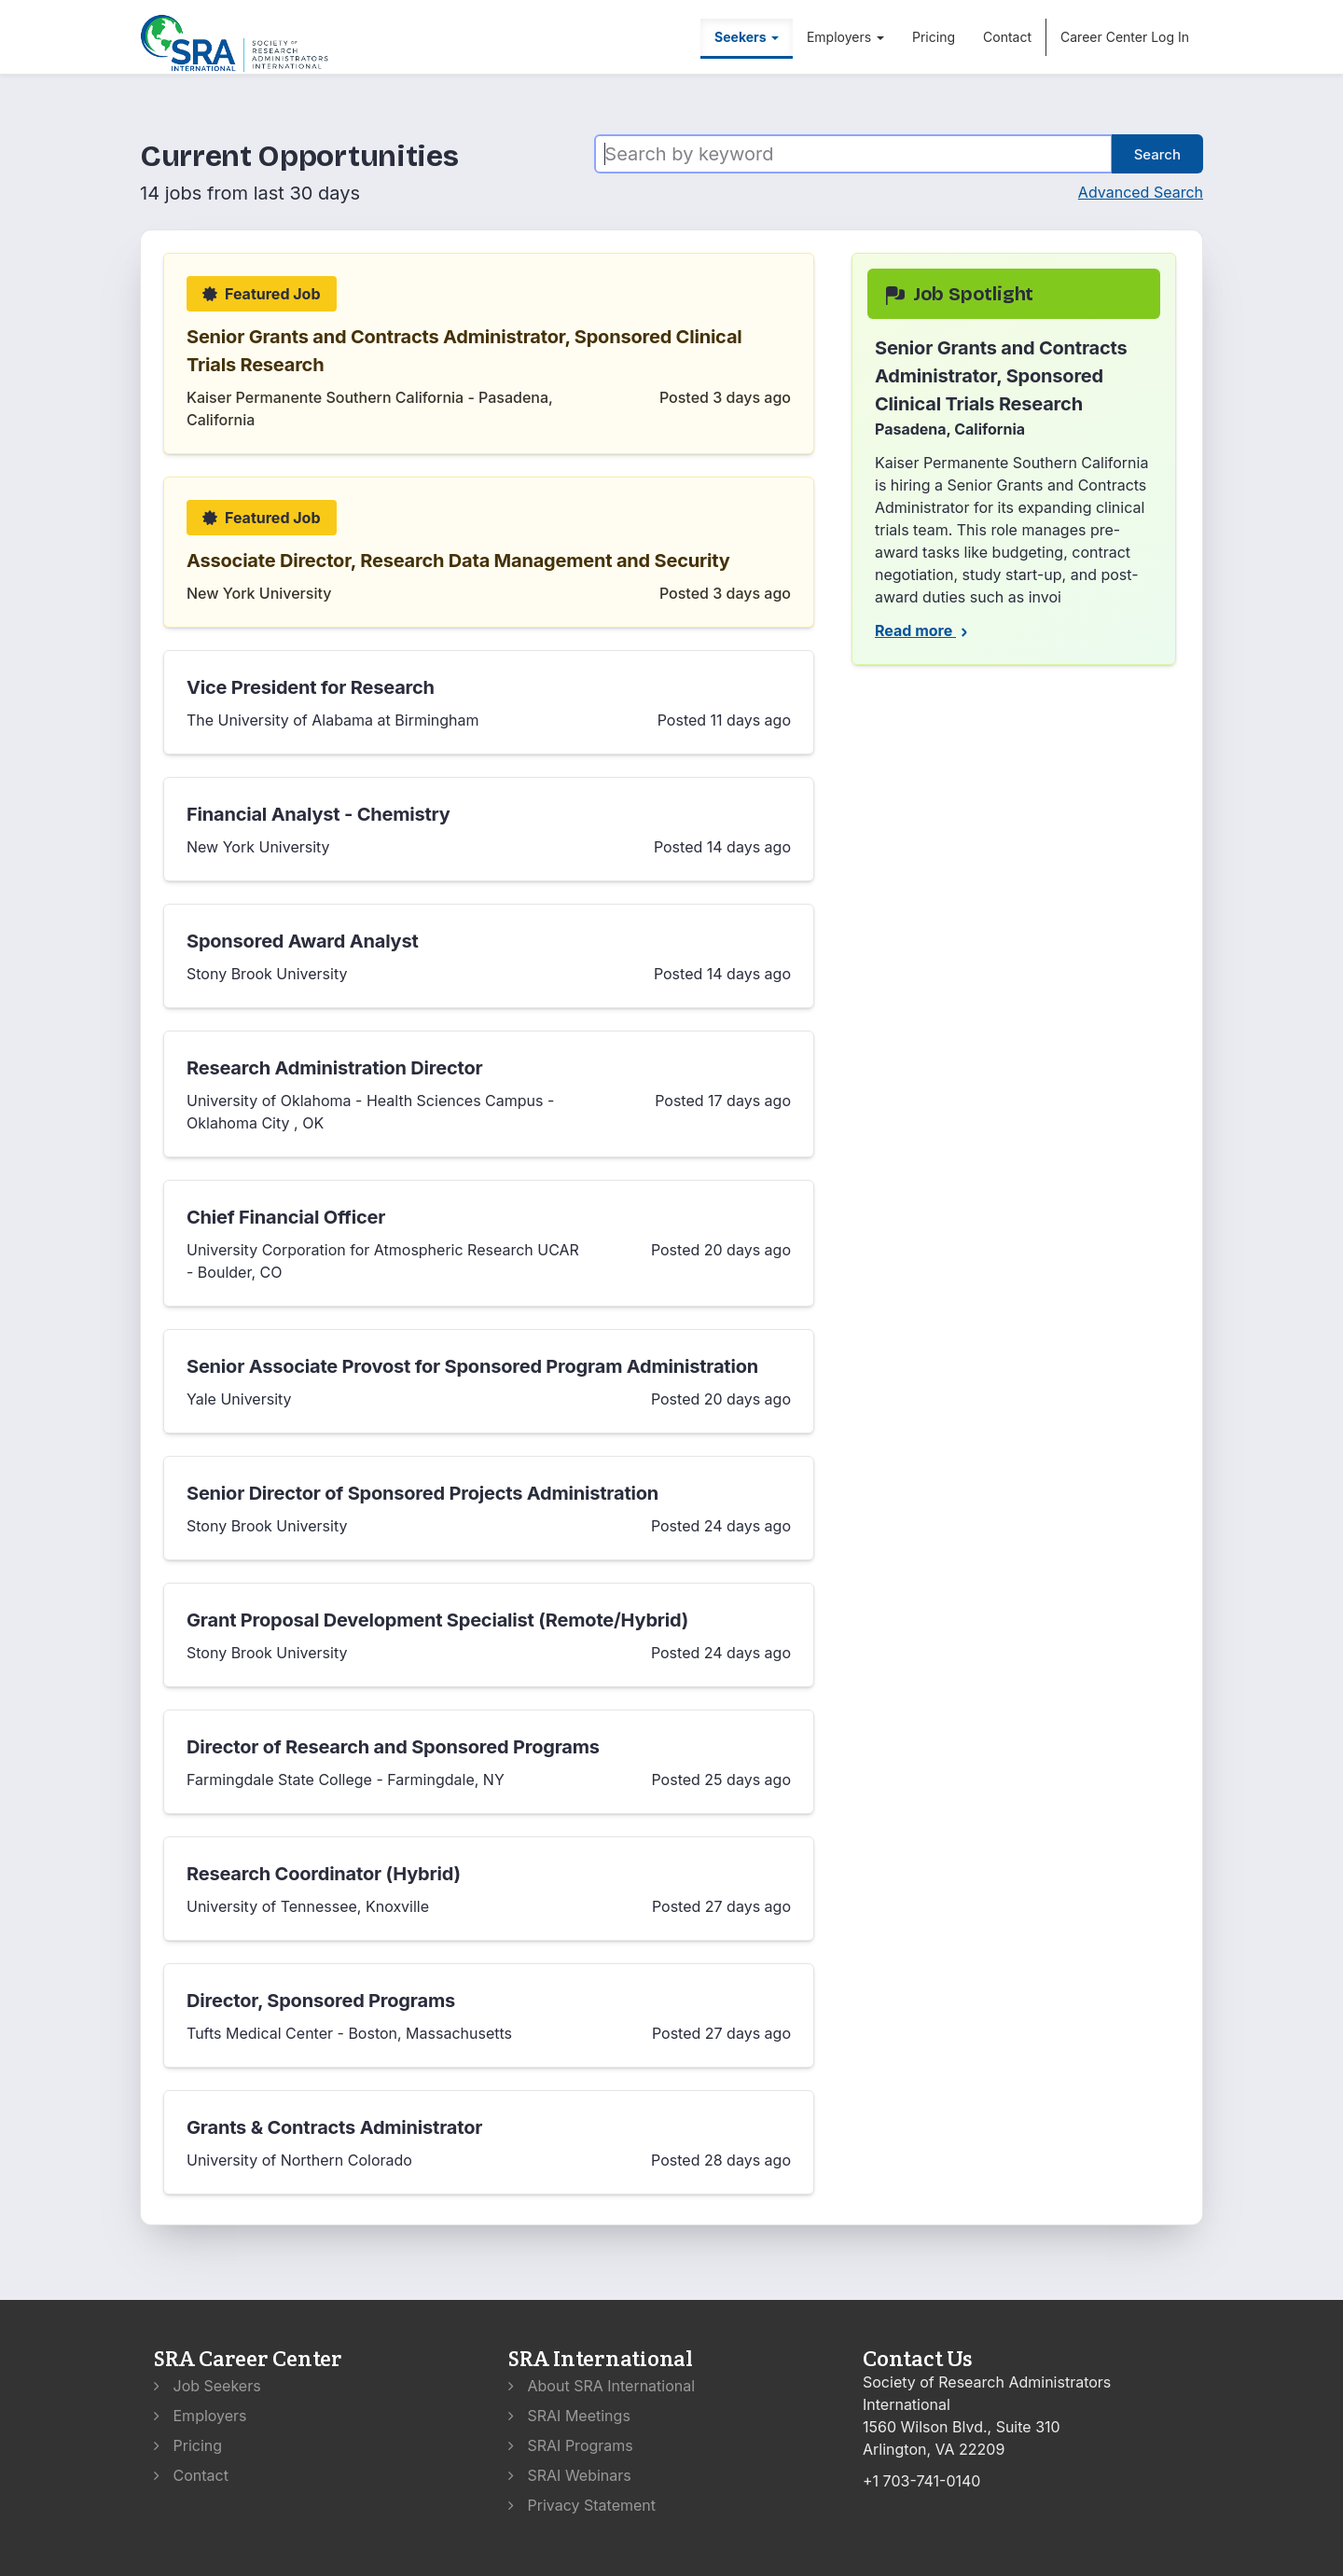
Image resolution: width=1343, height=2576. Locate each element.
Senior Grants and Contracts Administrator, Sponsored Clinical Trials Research (464, 350)
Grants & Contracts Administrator (334, 2127)
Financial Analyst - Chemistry (318, 814)
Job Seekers (207, 2385)
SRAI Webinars (569, 2475)
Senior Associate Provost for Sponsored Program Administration (472, 1366)
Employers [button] (845, 37)
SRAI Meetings (569, 2415)
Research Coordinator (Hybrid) (324, 1874)
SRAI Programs (570, 2445)
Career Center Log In (1124, 37)
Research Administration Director (335, 1068)
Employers (200, 2415)
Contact (1007, 37)
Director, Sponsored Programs (321, 2000)
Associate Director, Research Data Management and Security (458, 560)
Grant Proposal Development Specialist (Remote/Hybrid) (437, 1620)
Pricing (933, 37)
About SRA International (601, 2385)
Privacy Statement (582, 2505)
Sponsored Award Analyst (303, 941)
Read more (923, 630)
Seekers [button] (746, 37)
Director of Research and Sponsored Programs (393, 1747)
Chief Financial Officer (286, 1217)
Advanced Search (1140, 192)
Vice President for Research (311, 687)
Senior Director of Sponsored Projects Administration (422, 1493)
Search (1157, 154)
